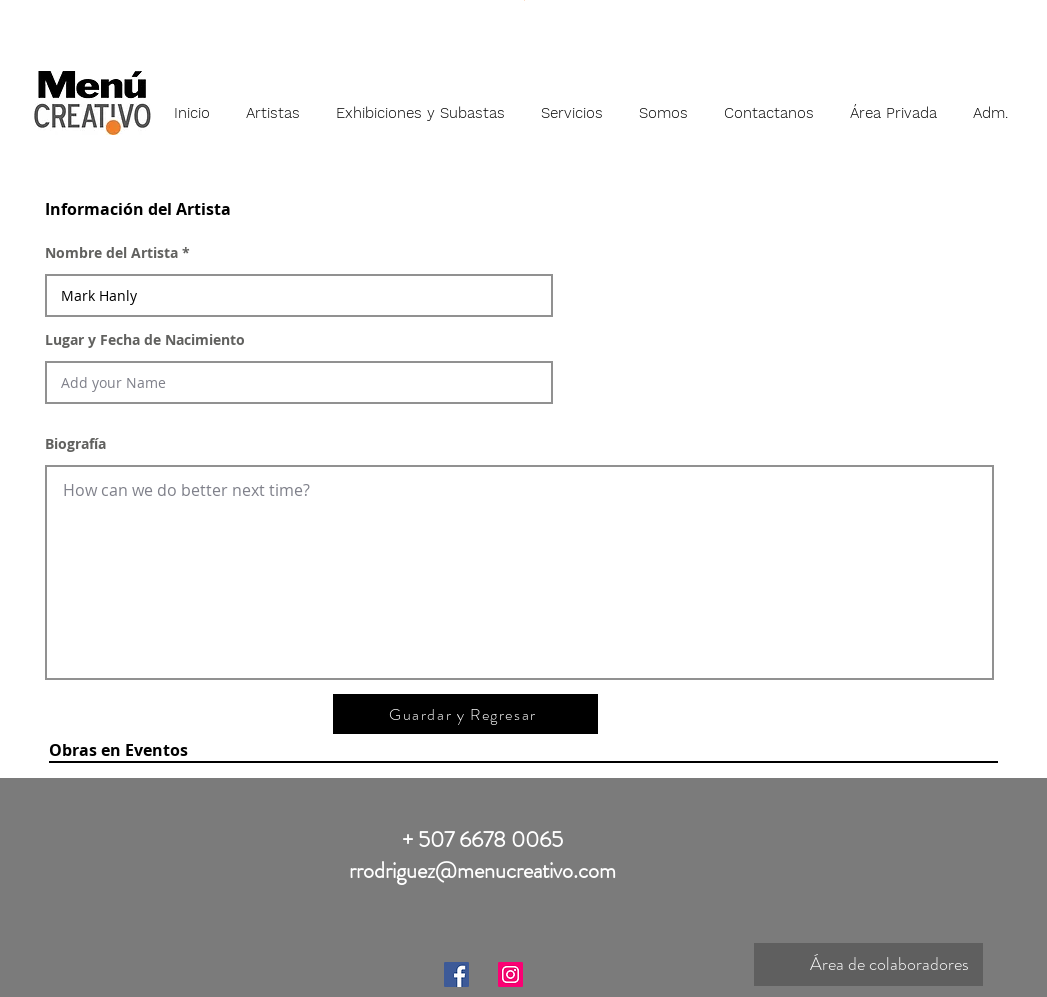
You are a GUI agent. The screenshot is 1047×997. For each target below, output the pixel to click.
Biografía (75, 444)
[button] (273, 104)
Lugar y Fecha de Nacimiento (145, 340)
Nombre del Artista (111, 253)
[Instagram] (510, 974)
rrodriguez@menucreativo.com (482, 870)
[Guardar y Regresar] (465, 714)
